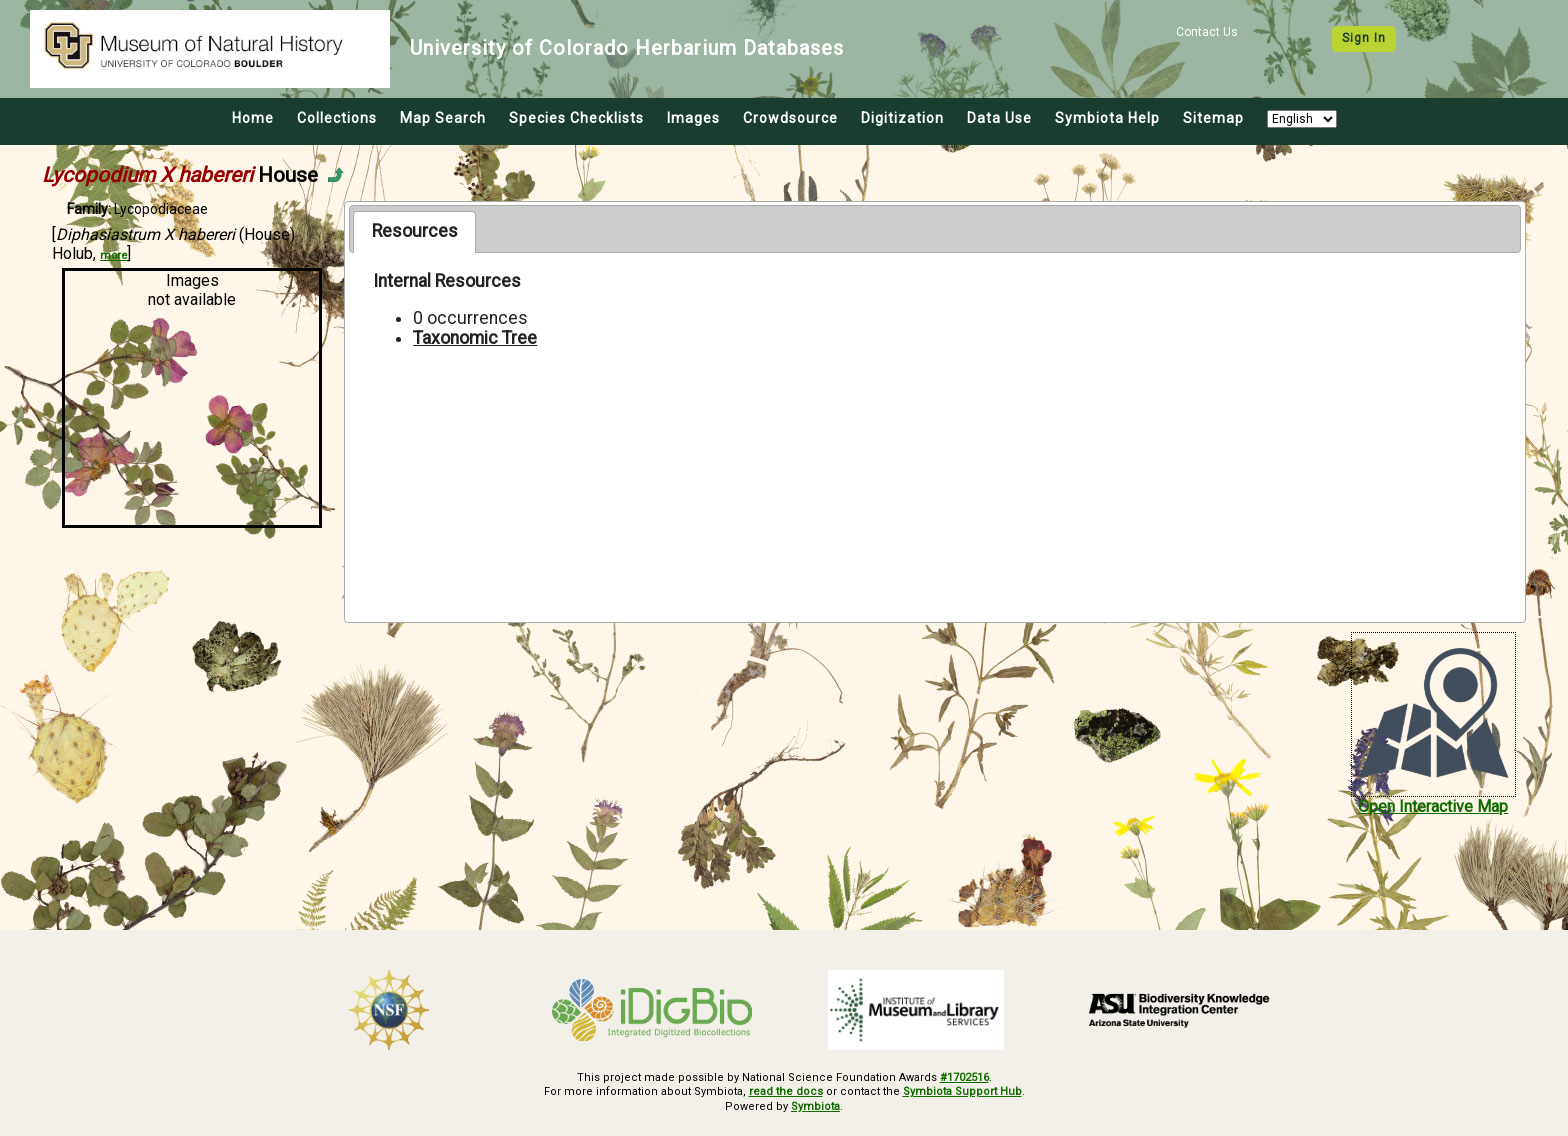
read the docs (786, 1091)
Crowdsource (790, 118)
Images (693, 118)
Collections (337, 118)
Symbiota (815, 1106)
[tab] (414, 232)
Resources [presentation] (415, 231)
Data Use (999, 118)
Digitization (902, 118)
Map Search (443, 118)
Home (253, 118)
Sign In (1364, 38)
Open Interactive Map (1433, 806)
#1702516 (964, 1077)
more (113, 255)
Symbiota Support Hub (962, 1091)
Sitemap (1213, 118)
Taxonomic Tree (475, 338)
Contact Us (1207, 32)
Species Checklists (576, 118)
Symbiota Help (1107, 118)
